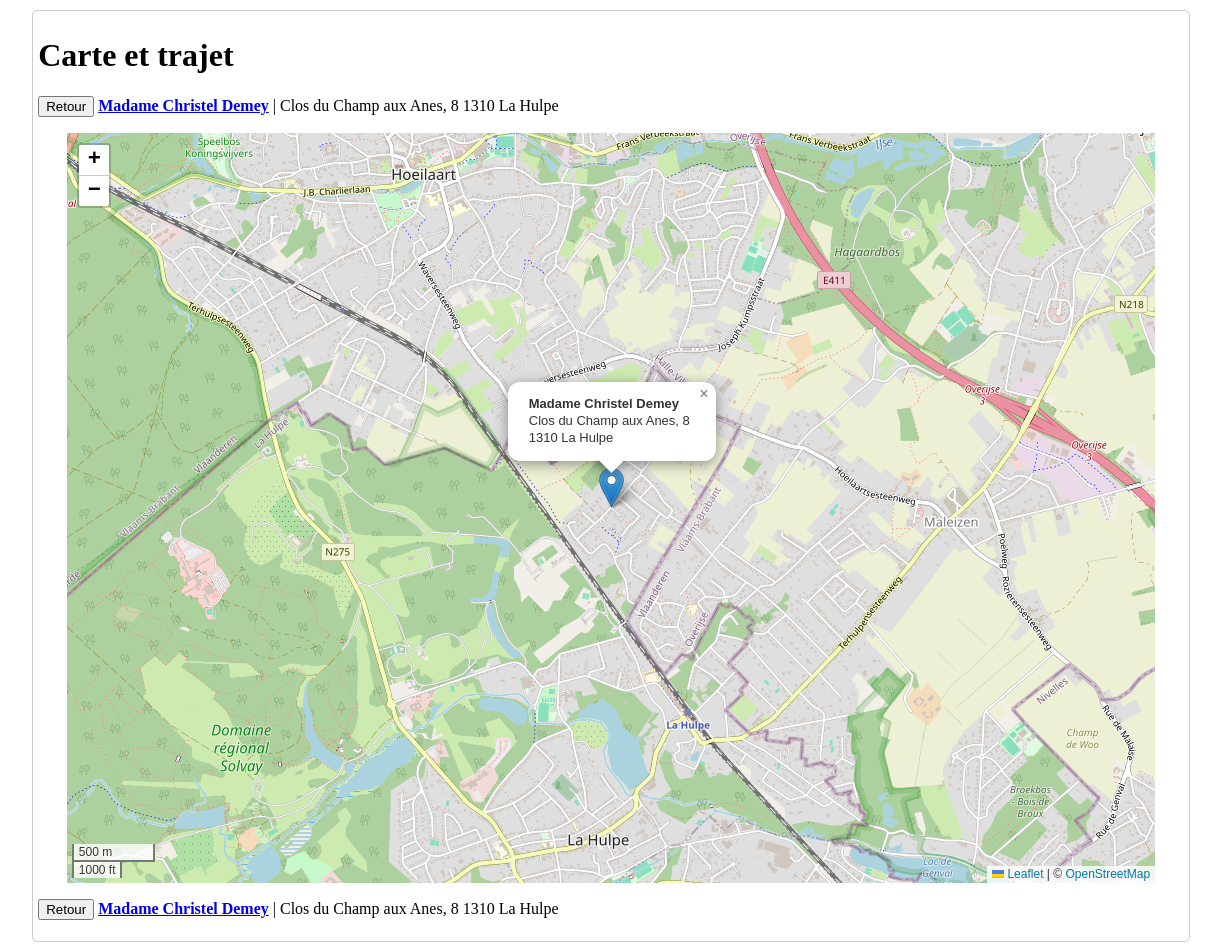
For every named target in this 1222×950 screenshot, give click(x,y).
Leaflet (1017, 874)
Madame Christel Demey (183, 105)
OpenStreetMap (1107, 874)
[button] (611, 487)
